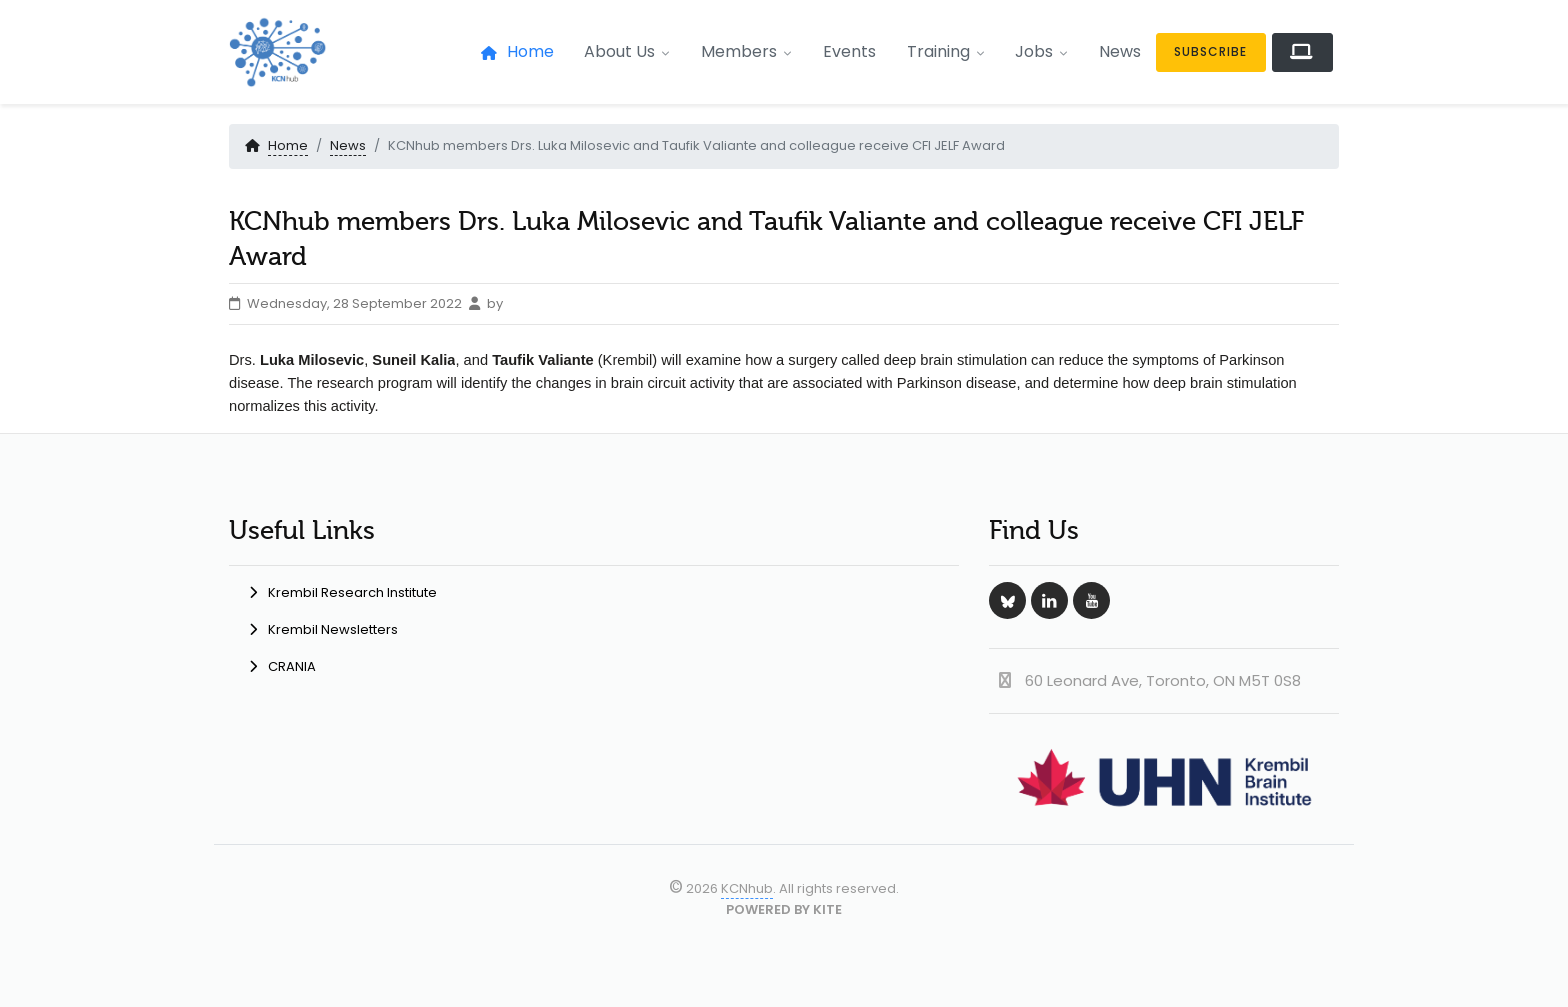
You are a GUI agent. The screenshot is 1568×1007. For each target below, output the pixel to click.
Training (946, 51)
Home (517, 51)
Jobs (1041, 51)
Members (746, 51)
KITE (827, 909)
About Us (627, 51)
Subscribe (1210, 51)
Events (849, 51)
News (1120, 51)
